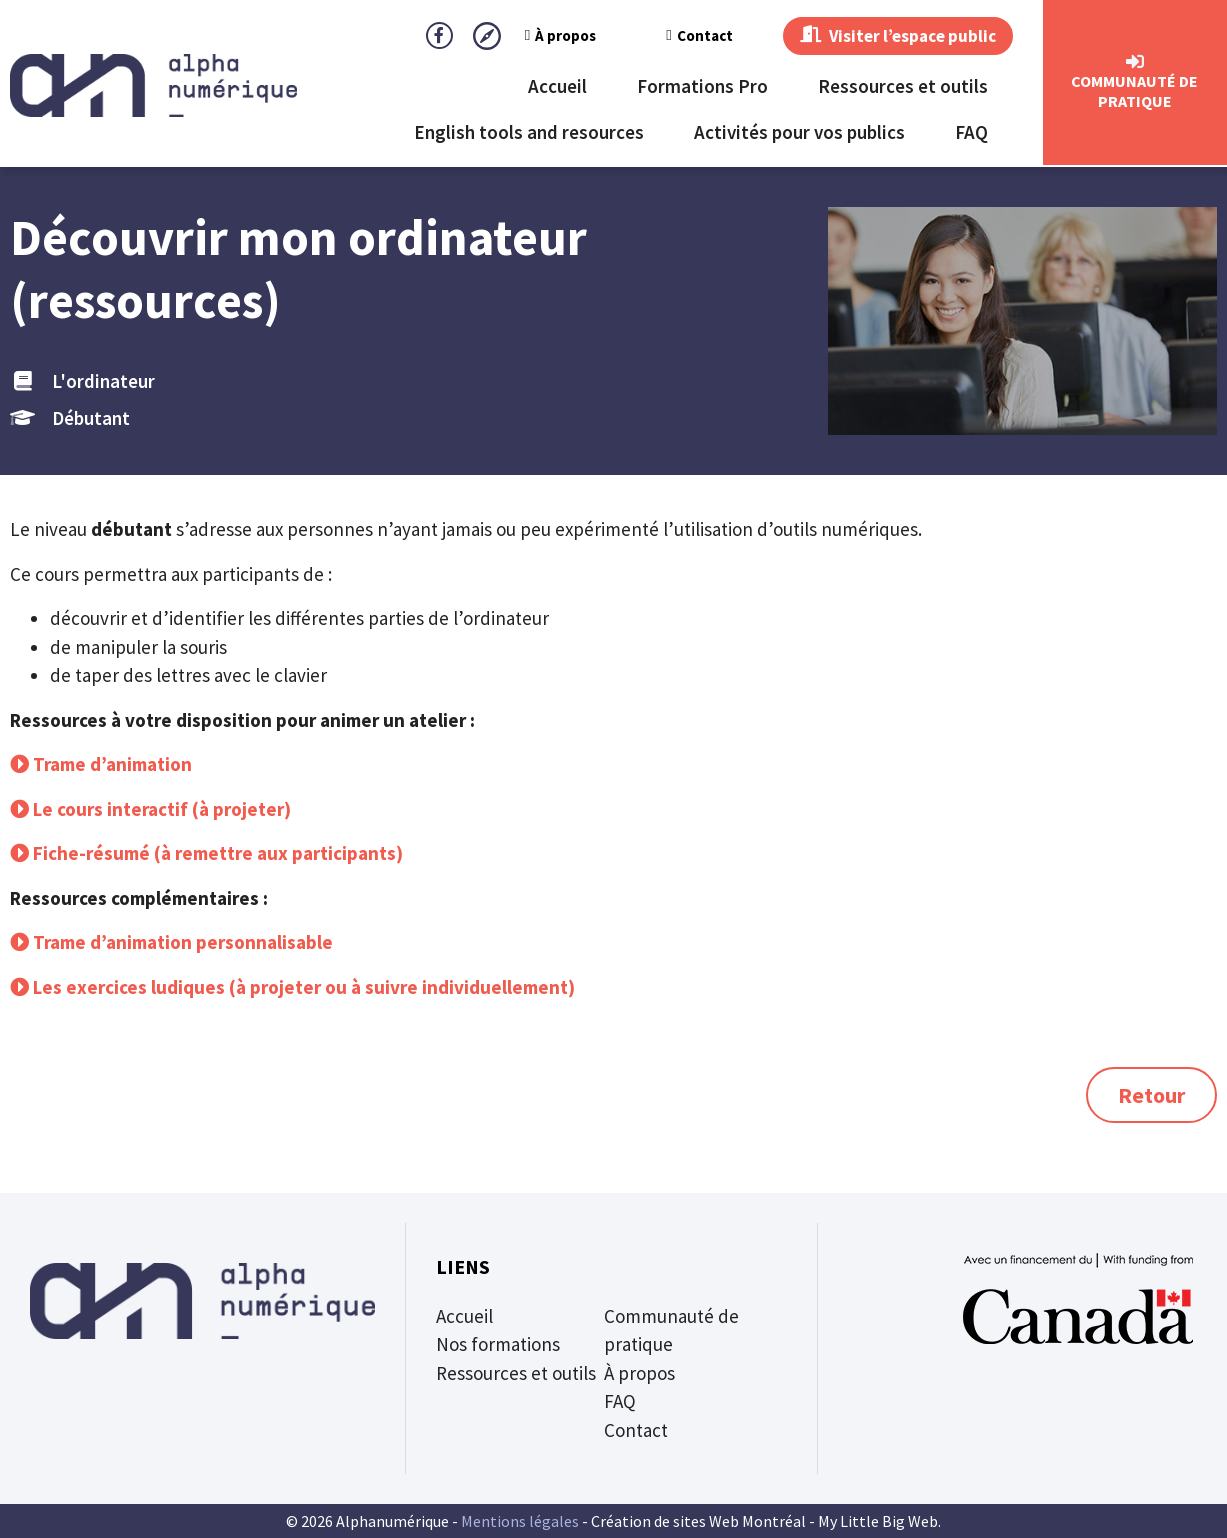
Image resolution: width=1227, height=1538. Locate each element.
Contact (666, 36)
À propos (527, 36)
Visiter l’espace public (881, 37)
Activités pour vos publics (799, 134)
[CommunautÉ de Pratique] (1135, 64)
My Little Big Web (878, 1521)
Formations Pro (702, 88)
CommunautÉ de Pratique (1134, 93)
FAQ (971, 134)
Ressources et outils (903, 88)
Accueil (557, 88)
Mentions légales (520, 1521)
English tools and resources (529, 134)
